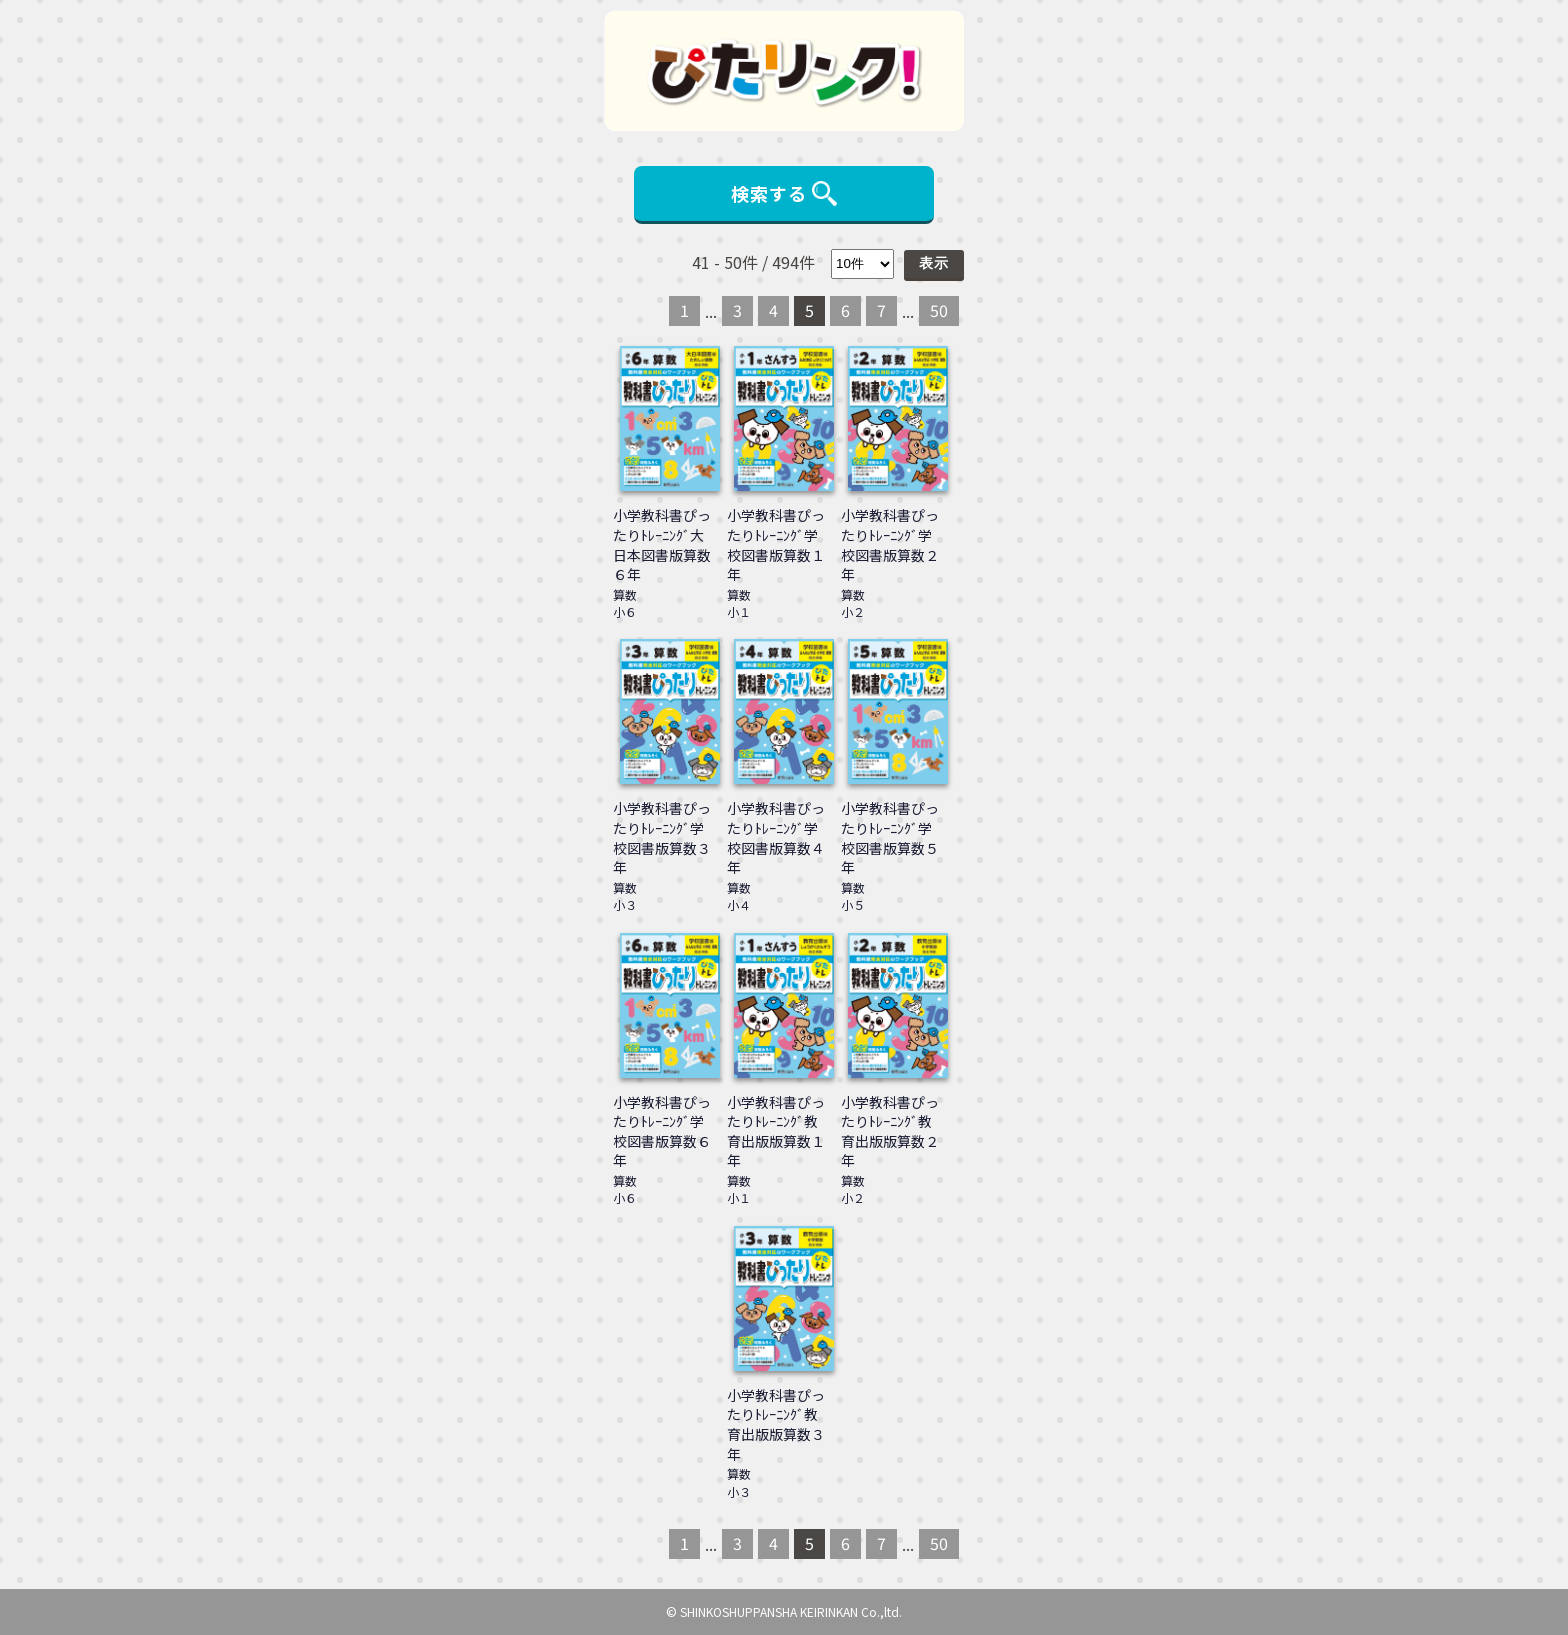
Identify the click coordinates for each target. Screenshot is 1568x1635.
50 (939, 310)
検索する (784, 193)
